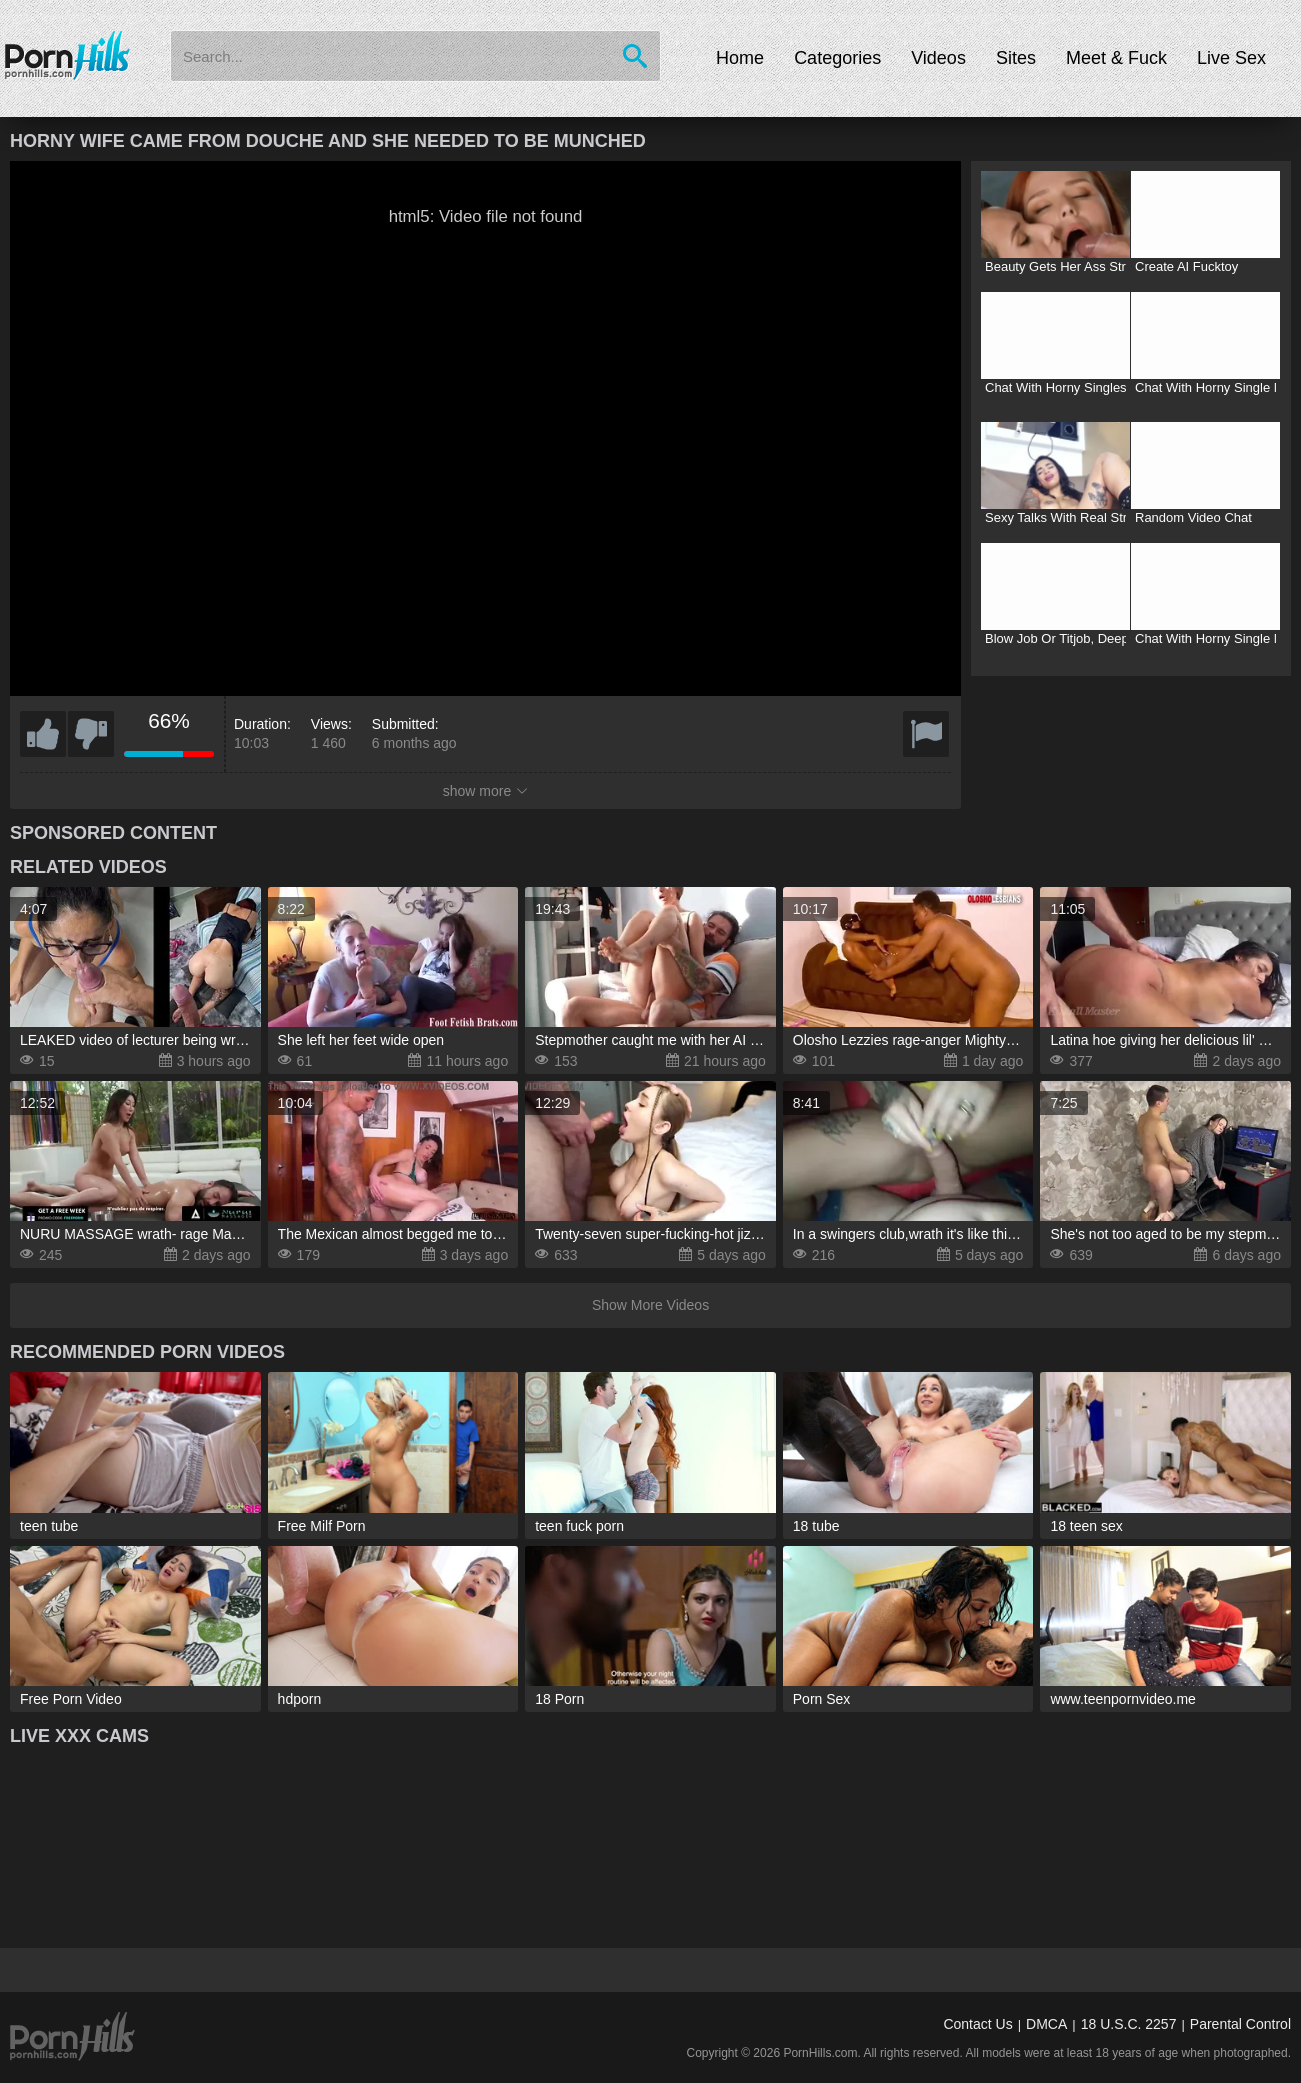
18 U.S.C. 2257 (1129, 2024)
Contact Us (977, 2024)
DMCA (1046, 2024)
